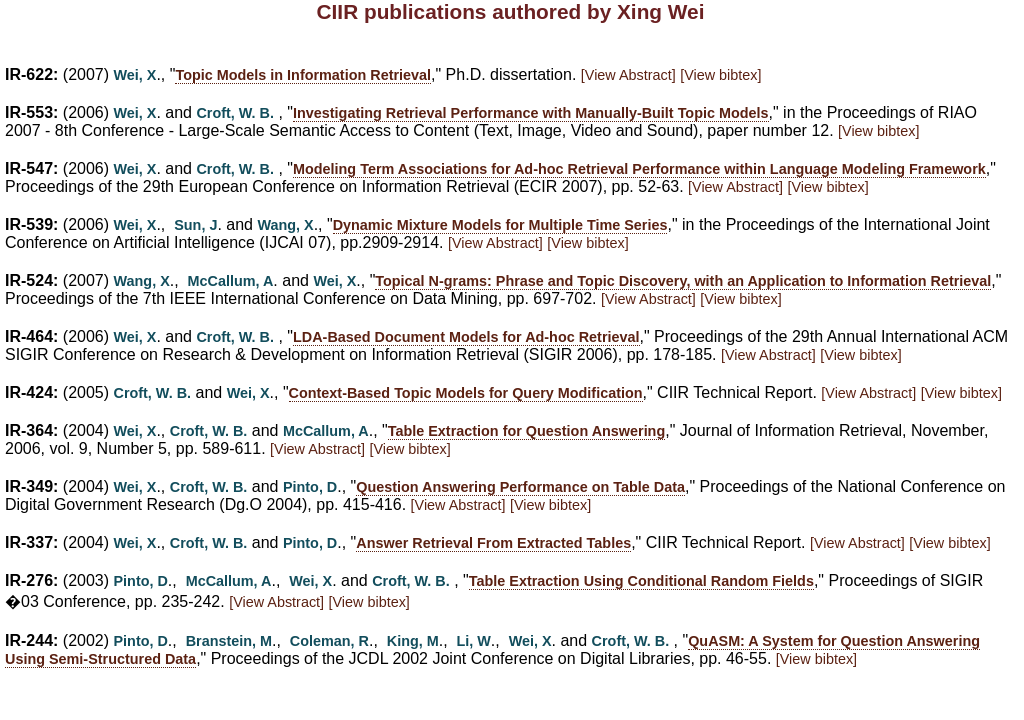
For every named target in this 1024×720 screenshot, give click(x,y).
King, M (413, 641)
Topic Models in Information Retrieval (303, 75)
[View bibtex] (720, 75)
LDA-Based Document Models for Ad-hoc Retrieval (466, 337)
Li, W (473, 641)
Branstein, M (229, 641)
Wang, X (285, 225)
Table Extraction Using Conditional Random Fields (641, 581)
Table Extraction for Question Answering (526, 431)
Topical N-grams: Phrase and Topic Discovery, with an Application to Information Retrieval (683, 281)
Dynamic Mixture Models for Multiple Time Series (500, 225)
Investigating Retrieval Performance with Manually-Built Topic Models (531, 113)
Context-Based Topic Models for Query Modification (466, 393)
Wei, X (135, 75)
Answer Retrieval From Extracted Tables (493, 543)
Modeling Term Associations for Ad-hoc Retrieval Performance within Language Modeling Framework (639, 169)
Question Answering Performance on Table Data (520, 487)
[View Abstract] (628, 75)
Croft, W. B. (235, 113)
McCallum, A (231, 281)
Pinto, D (310, 487)
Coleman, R (329, 641)
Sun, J (195, 225)
